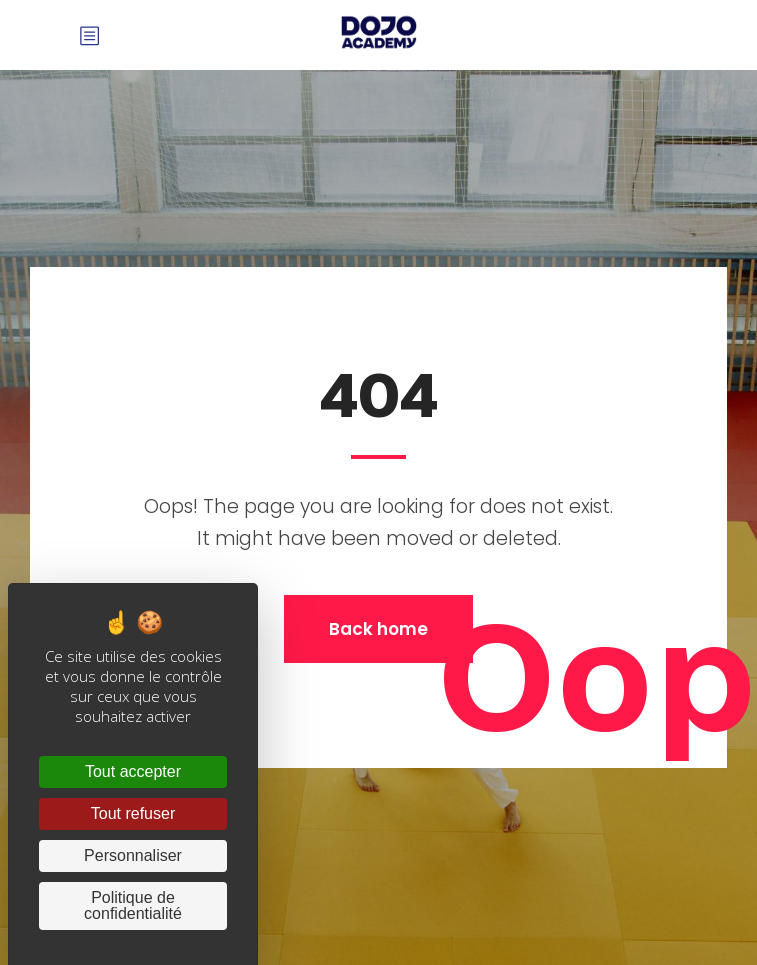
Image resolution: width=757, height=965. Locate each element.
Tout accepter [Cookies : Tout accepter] (133, 771)
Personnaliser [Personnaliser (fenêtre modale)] (133, 855)
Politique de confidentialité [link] (133, 905)
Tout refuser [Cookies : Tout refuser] (133, 813)
